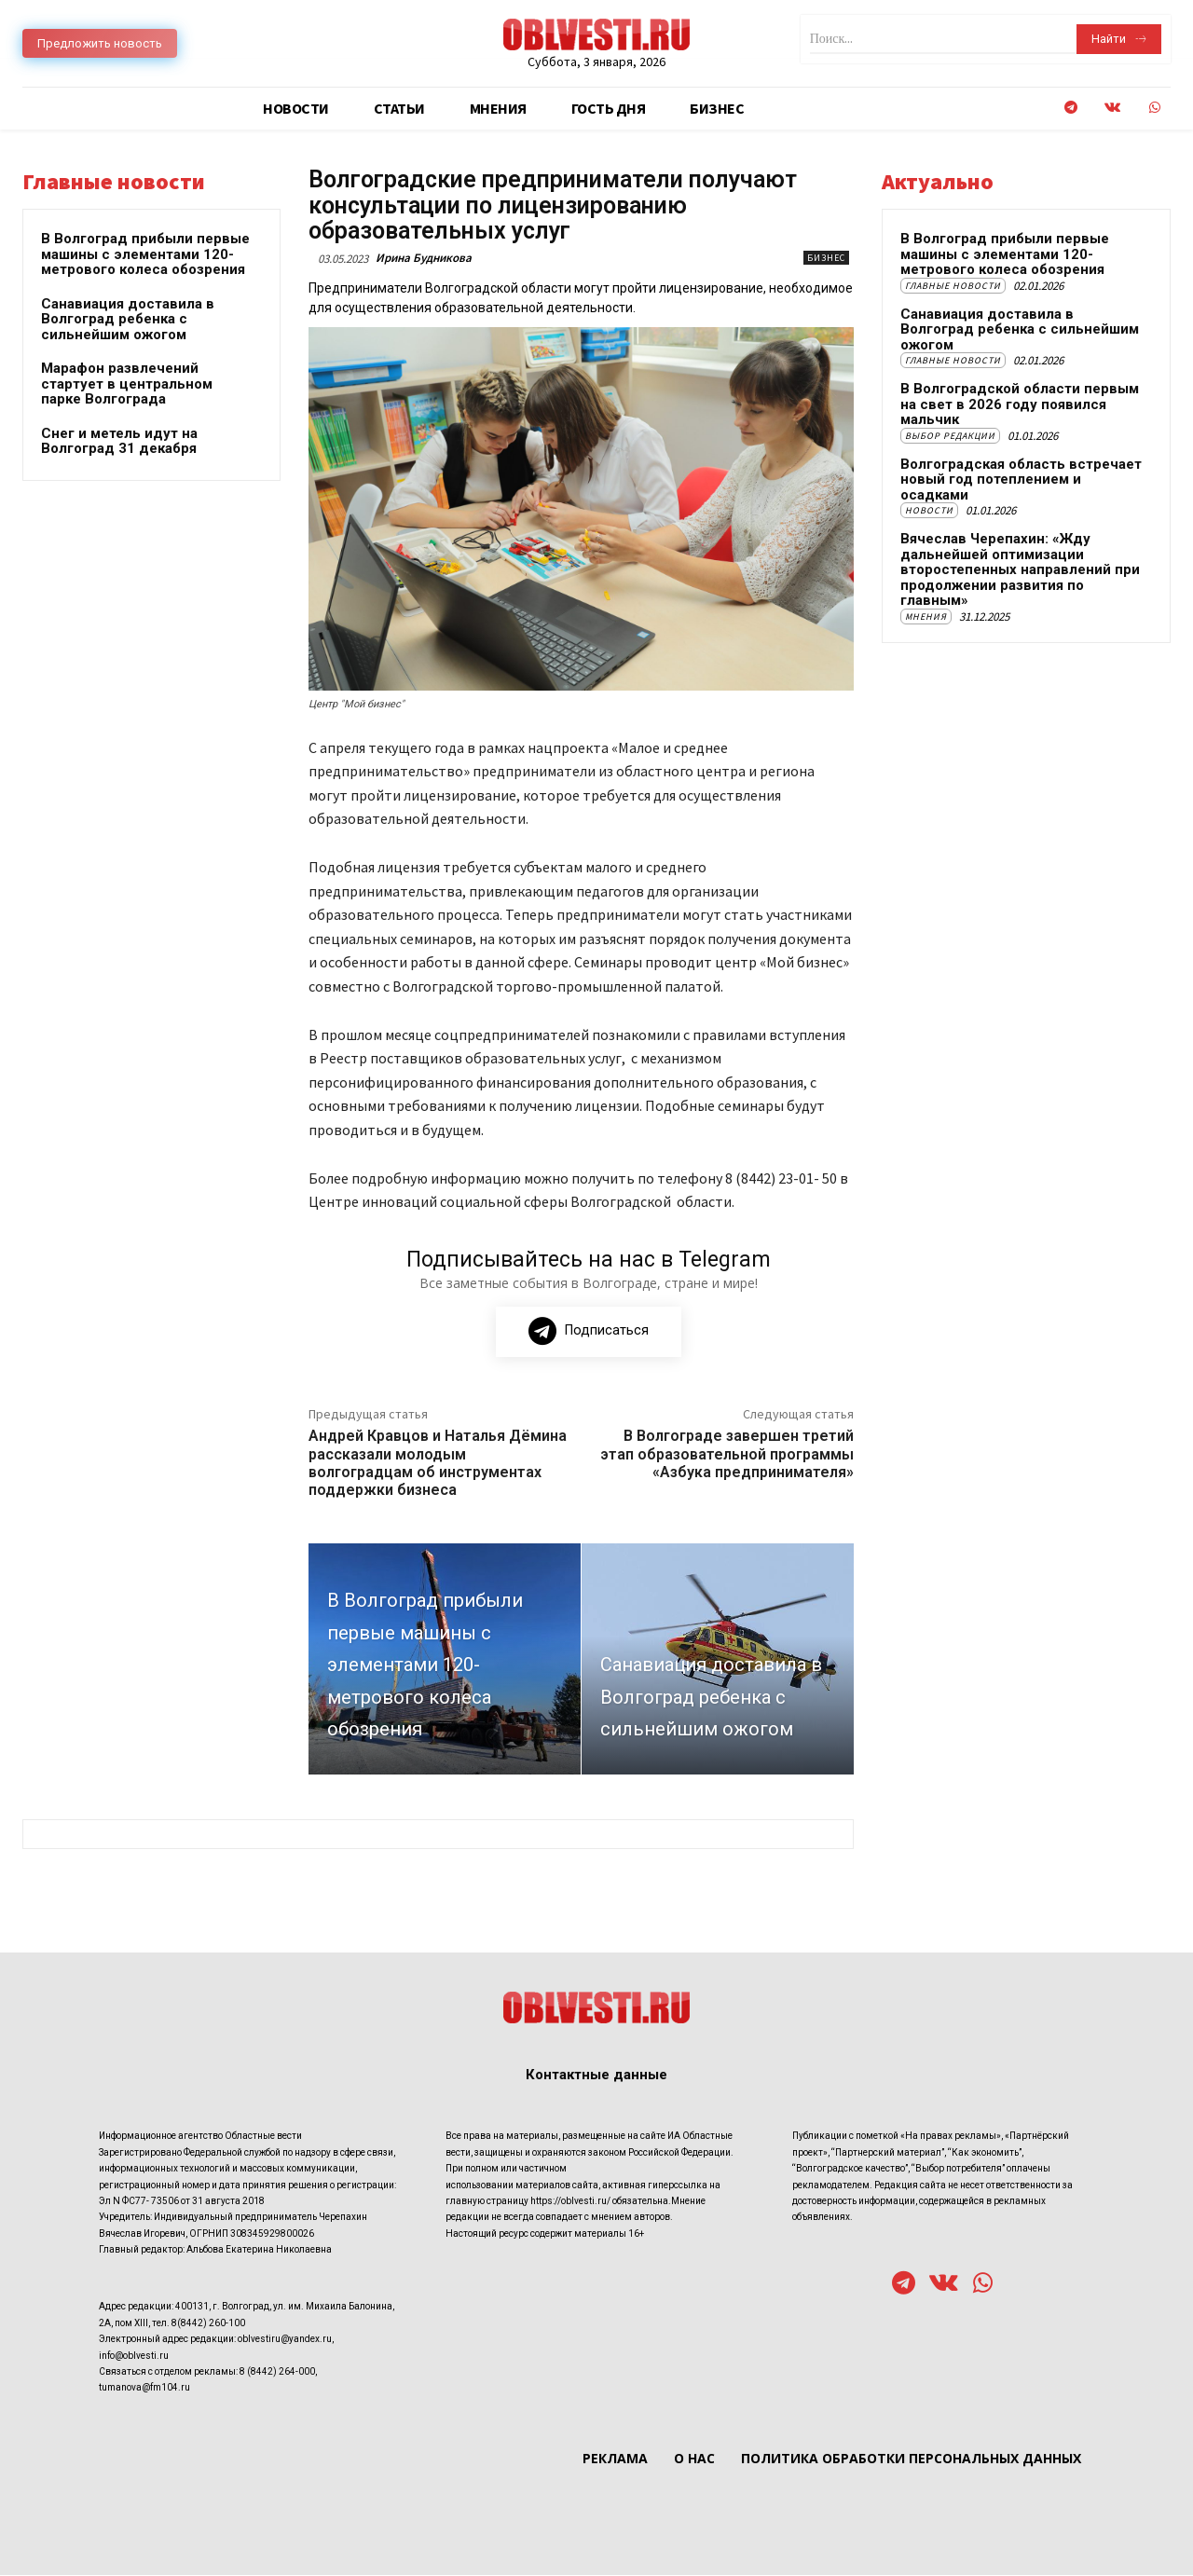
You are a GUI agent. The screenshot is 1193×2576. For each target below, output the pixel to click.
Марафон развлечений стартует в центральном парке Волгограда (127, 383)
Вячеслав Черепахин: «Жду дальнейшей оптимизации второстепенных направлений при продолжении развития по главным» (1020, 569)
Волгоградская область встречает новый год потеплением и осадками (1021, 479)
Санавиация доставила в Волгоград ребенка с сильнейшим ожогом (127, 319)
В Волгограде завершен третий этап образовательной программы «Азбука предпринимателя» (727, 1454)
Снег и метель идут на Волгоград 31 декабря (119, 441)
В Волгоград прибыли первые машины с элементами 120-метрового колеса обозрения (145, 254)
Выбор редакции (950, 436)
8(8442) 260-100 (208, 2323)
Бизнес (826, 258)
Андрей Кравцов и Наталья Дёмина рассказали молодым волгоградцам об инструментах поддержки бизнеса (438, 1464)
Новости (929, 510)
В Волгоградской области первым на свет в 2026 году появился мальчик (1019, 404)
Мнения (926, 616)
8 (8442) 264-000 (277, 2371)
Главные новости (953, 286)
